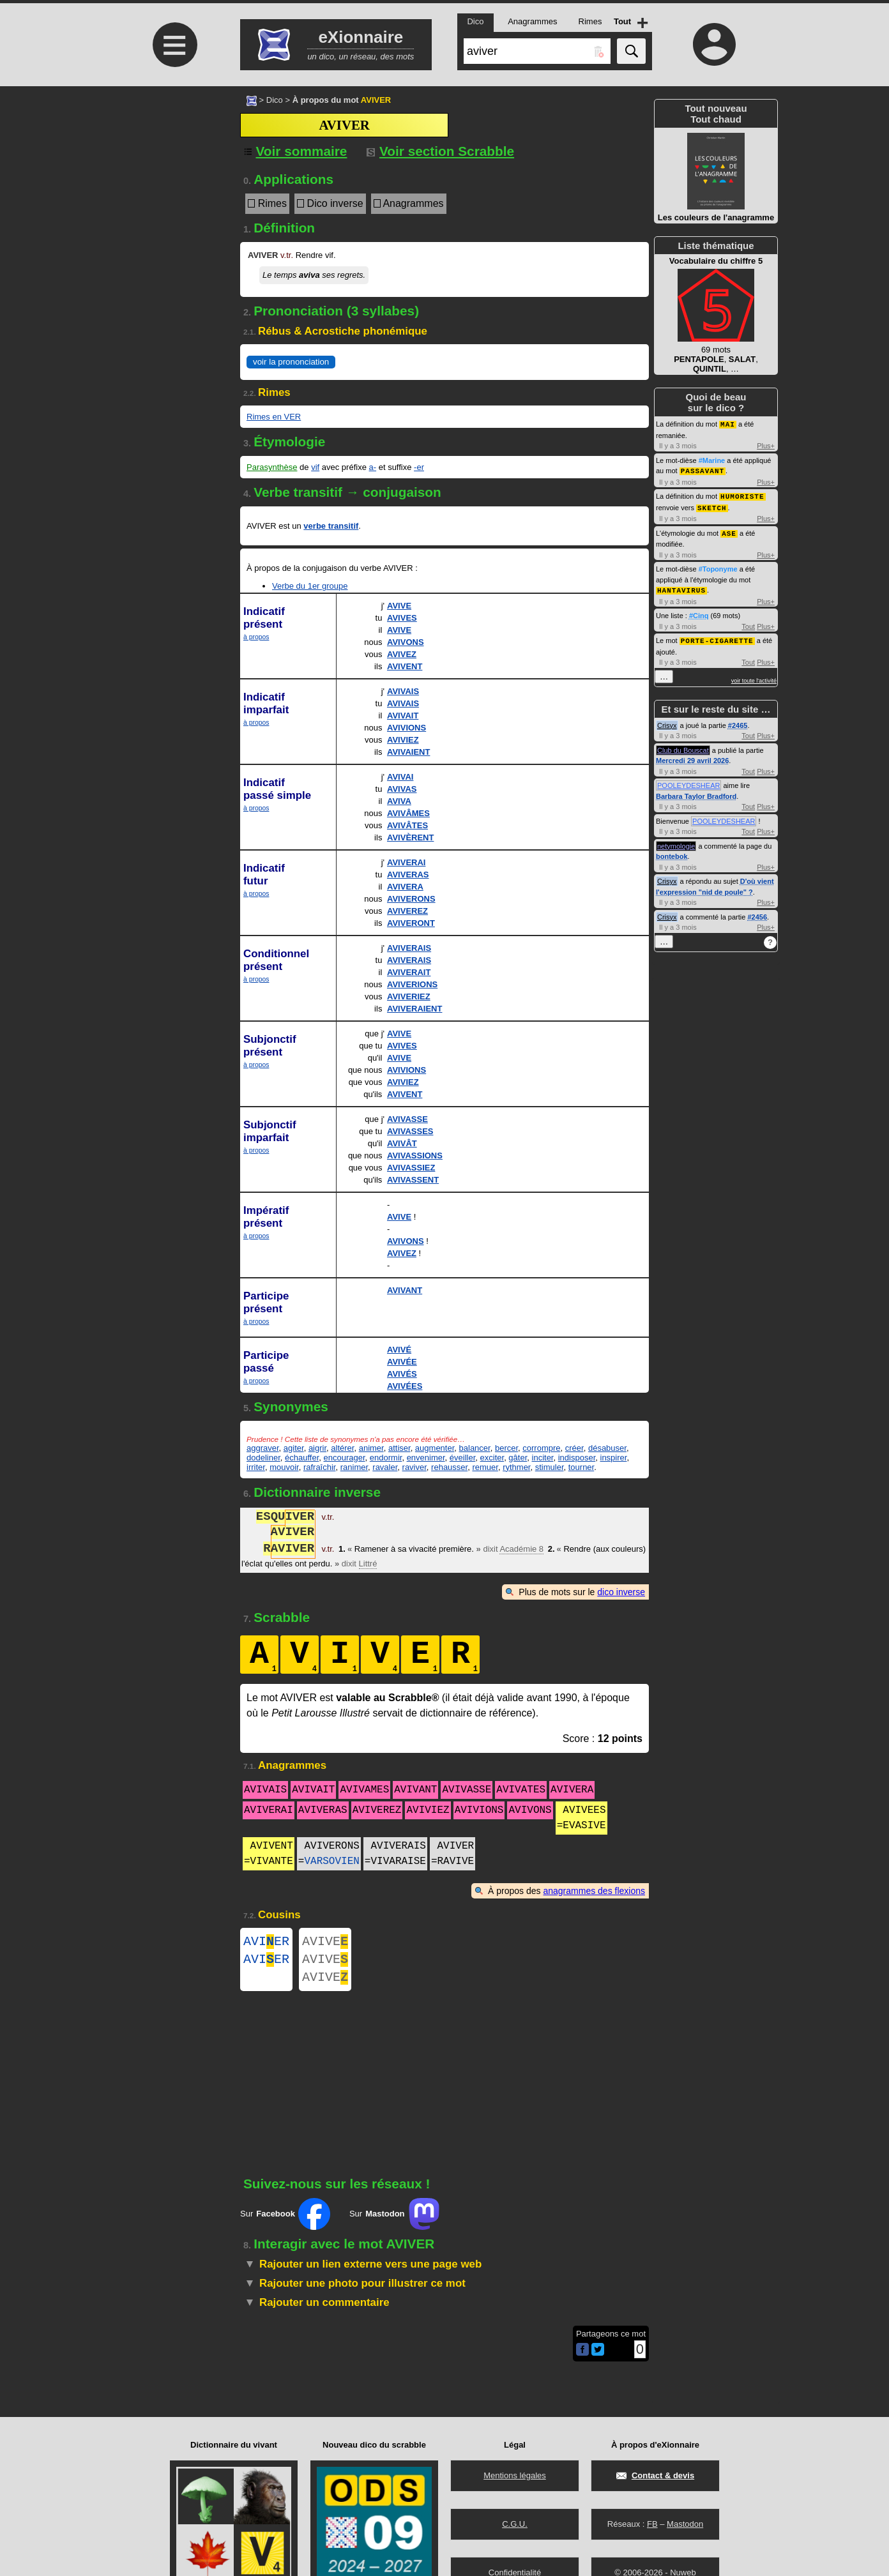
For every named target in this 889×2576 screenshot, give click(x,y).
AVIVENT (404, 666)
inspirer (613, 1457)
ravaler (384, 1467)
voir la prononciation (291, 362)
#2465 (738, 721)
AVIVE (399, 605)
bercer (506, 1448)
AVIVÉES (404, 1386)
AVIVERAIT (408, 972)
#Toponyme (718, 566)
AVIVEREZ (407, 911)
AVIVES (402, 618)
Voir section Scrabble (440, 151)
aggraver (263, 1448)
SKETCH (712, 505)
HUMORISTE (742, 494)
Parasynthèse (272, 467)
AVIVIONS (406, 727)
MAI (727, 423)
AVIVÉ (399, 1349)
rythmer (516, 1467)
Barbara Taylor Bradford (696, 792)
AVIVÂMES (408, 813)
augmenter (434, 1448)
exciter (492, 1457)
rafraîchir (319, 1467)
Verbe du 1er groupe (310, 586)
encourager (344, 1457)
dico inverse (621, 1592)
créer (574, 1448)
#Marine (712, 460)
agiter (294, 1448)
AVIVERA (405, 886)
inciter (543, 1457)
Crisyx (667, 721)
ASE (729, 530)
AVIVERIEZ (408, 996)
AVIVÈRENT (410, 837)
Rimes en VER (274, 416)
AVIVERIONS (412, 984)
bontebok (672, 852)
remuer (485, 1467)
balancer (474, 1448)
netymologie (676, 841)
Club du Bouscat (683, 746)
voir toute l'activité (754, 676)
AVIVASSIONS (415, 1155)
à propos (256, 636)
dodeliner (263, 1457)
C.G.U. (515, 2524)
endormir (386, 1457)
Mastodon (685, 2524)
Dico (274, 100)
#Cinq (699, 612)
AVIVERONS (411, 899)
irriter (256, 1467)
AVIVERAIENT (414, 1008)
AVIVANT (404, 1290)
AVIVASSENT (413, 1180)
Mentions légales (514, 2475)
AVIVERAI (406, 862)
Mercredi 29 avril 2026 (692, 756)
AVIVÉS (402, 1374)
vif (315, 467)
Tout (748, 622)
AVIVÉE (402, 1362)
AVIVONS (405, 642)
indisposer (577, 1457)
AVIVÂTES (407, 825)
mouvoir (284, 1467)
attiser (399, 1448)
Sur (285, 2222)
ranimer (354, 1467)
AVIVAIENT (408, 752)
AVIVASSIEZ (411, 1167)
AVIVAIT (402, 715)
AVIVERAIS (409, 948)
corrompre (541, 1448)
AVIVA (399, 801)
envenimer (426, 1457)
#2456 (757, 912)
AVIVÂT (402, 1143)
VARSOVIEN (331, 1861)
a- (373, 467)
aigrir (317, 1448)
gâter (517, 1457)
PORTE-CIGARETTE (717, 636)
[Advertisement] (173, 193)
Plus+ (766, 445)
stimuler (549, 1467)
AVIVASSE (407, 1119)
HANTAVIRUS (681, 586)
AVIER (266, 1942)
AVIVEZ (401, 654)
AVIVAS (401, 789)
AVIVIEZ (403, 740)
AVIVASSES (410, 1131)
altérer (342, 1448)
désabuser (607, 1448)
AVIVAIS (403, 691)
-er (419, 467)
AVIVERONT (411, 923)
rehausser (449, 1467)
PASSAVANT (702, 469)
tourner (581, 1467)
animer (371, 1448)
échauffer (302, 1457)
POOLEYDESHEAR (688, 781)
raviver (414, 1467)
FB (652, 2524)
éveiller (462, 1457)
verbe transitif (330, 526)
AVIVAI (400, 777)
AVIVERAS (408, 874)
